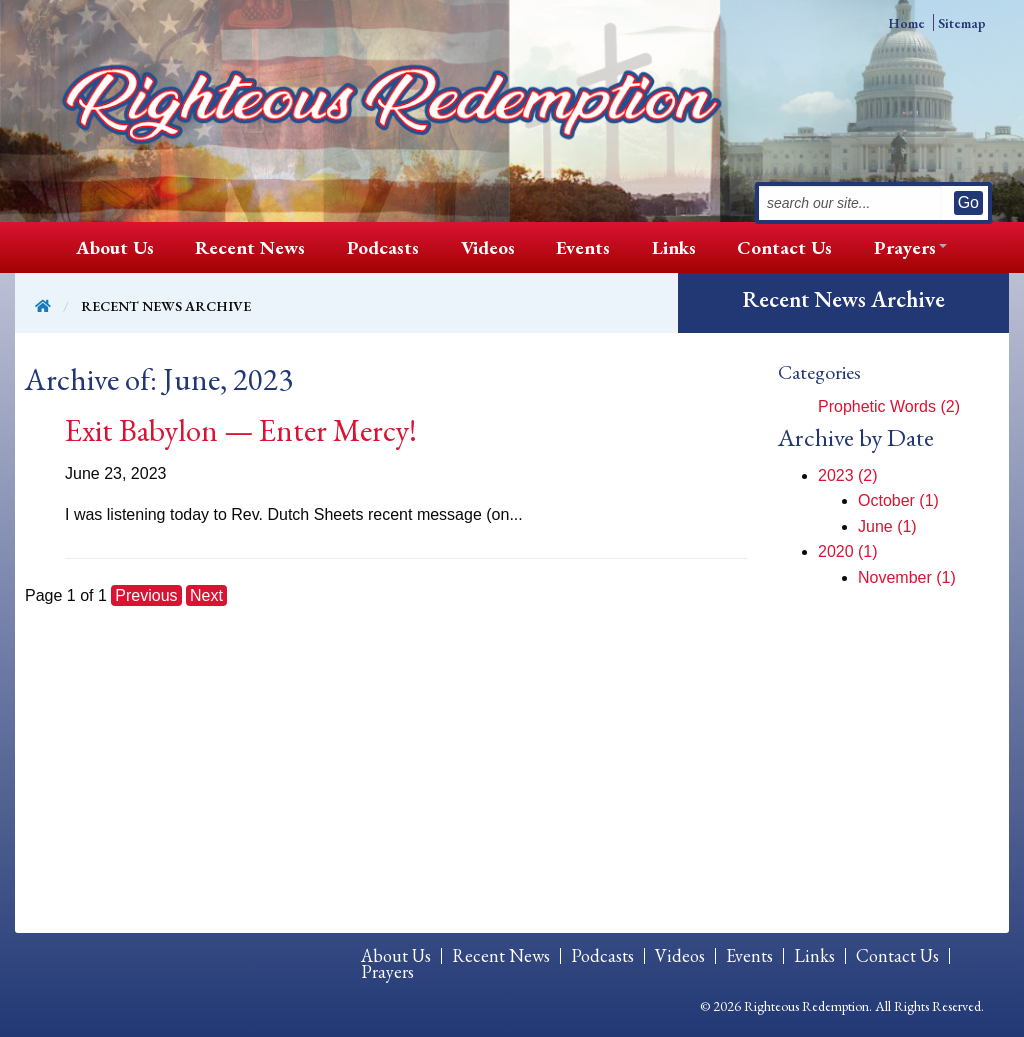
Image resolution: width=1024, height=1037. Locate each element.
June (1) (887, 526)
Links (674, 247)
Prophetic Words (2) (889, 406)
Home (906, 23)
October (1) (898, 500)
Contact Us (784, 247)
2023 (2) (848, 475)
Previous (146, 595)
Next (206, 595)
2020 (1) (848, 551)
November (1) (907, 577)
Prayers (905, 247)
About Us (115, 247)
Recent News (250, 247)
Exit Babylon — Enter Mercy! (241, 430)
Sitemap (962, 23)
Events (583, 247)
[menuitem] (115, 247)
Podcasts (383, 247)
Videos (488, 247)
